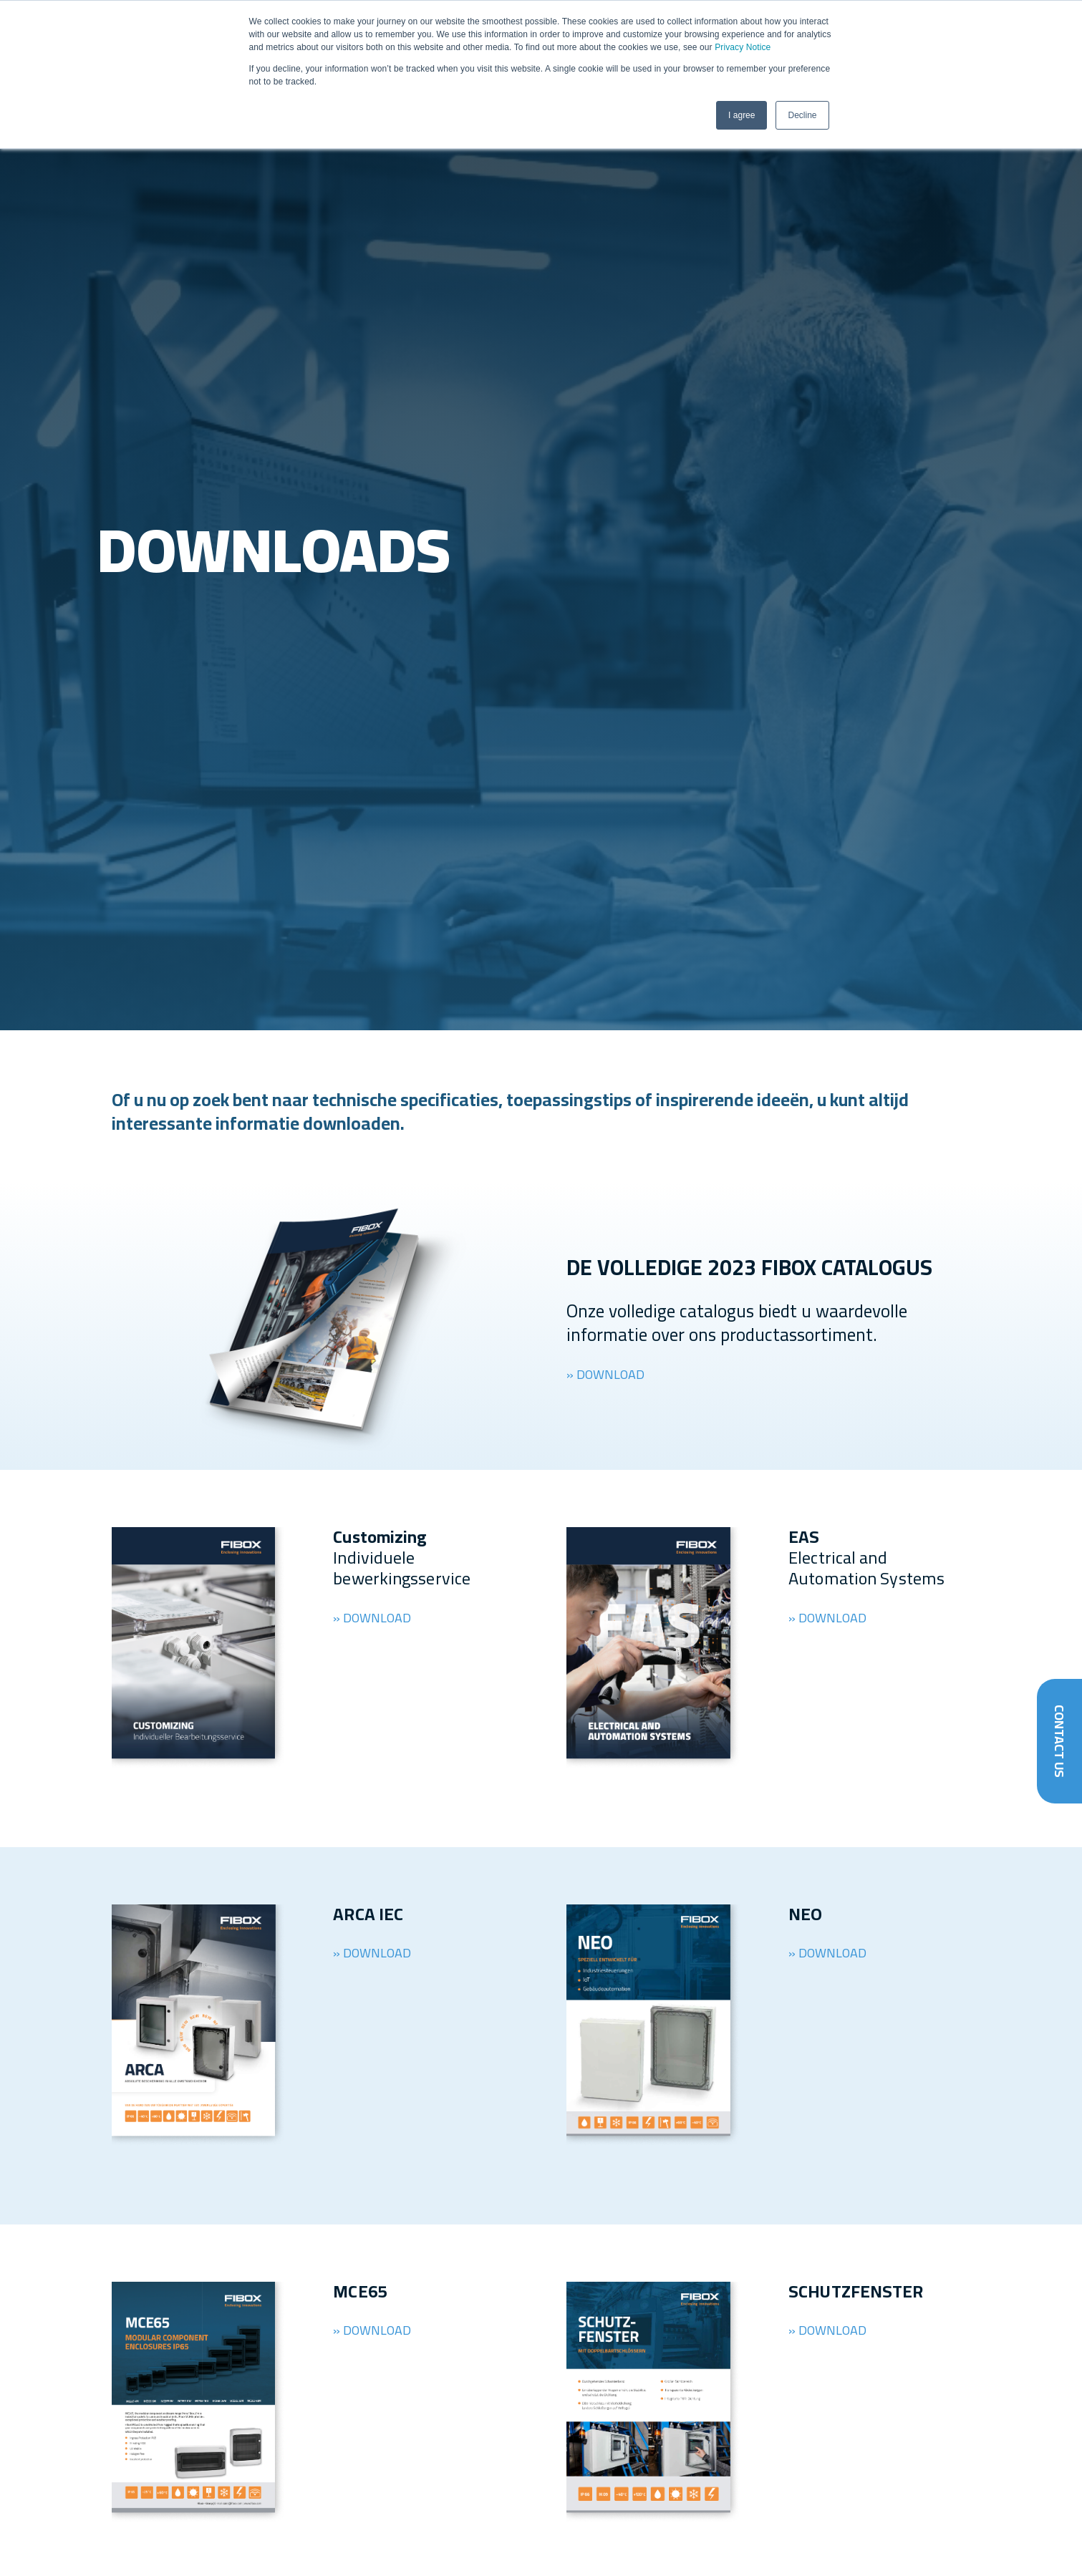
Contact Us (1059, 1741)
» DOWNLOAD (605, 1374)
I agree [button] (741, 115)
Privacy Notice (743, 47)
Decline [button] (802, 115)
